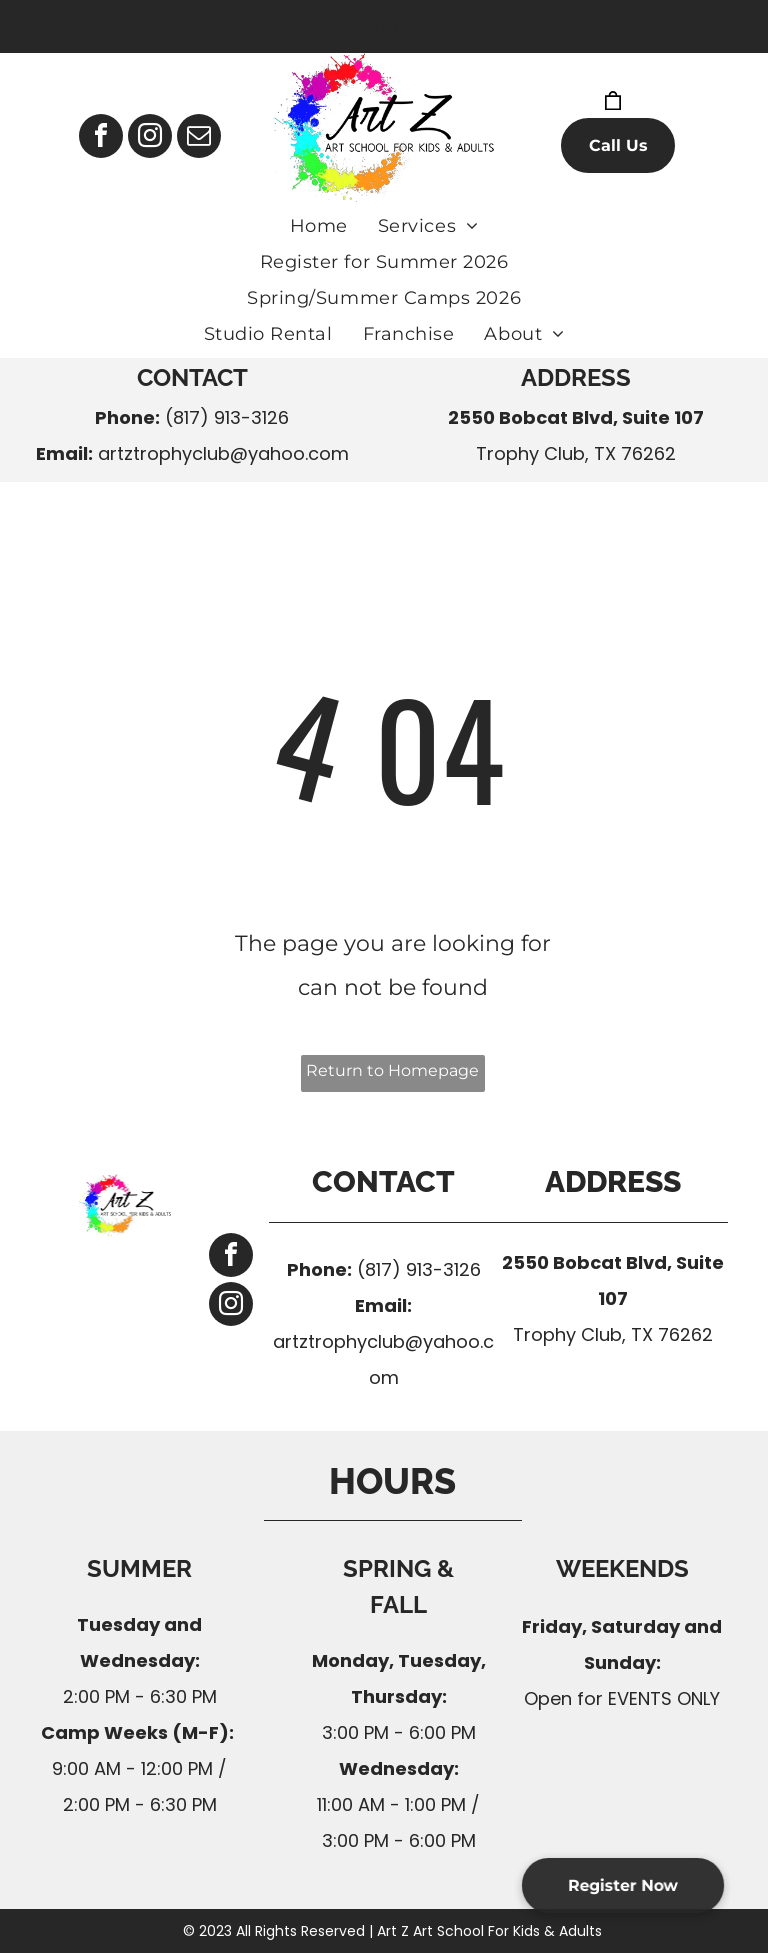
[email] (199, 138)
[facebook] (101, 138)
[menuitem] (319, 226)
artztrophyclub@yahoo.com (223, 453)
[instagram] (150, 138)
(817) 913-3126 (227, 417)
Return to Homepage (392, 1070)
